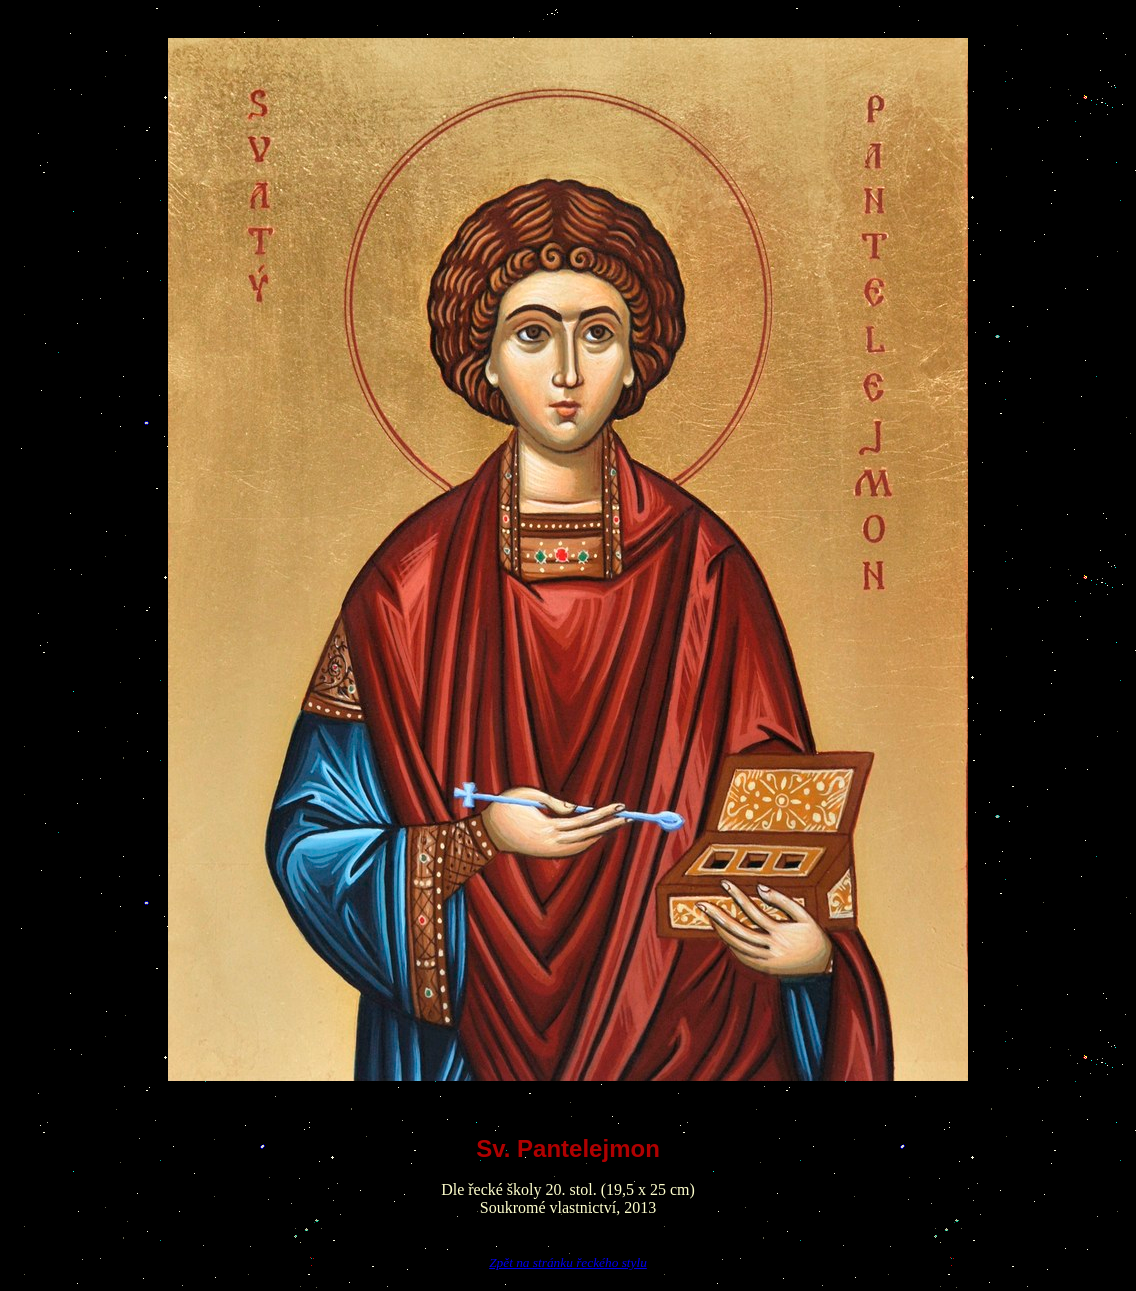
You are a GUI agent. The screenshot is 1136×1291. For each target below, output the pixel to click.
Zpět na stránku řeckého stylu (568, 1262)
